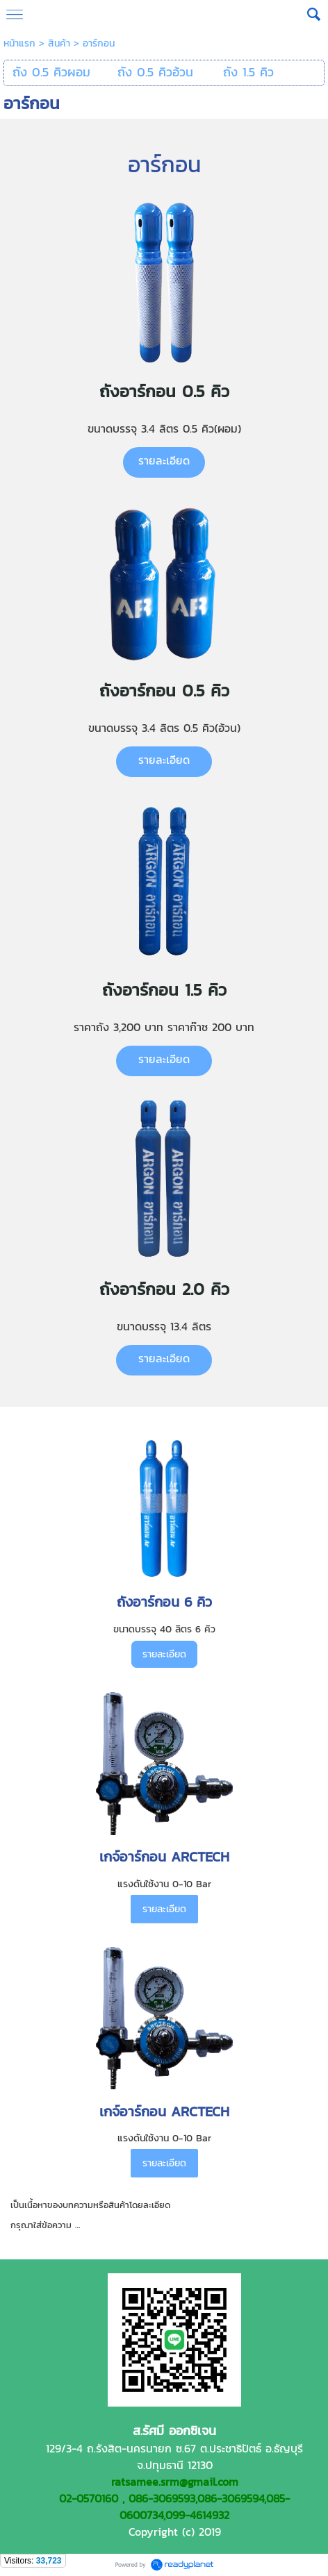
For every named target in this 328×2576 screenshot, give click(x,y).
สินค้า (59, 43)
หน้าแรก (19, 43)
